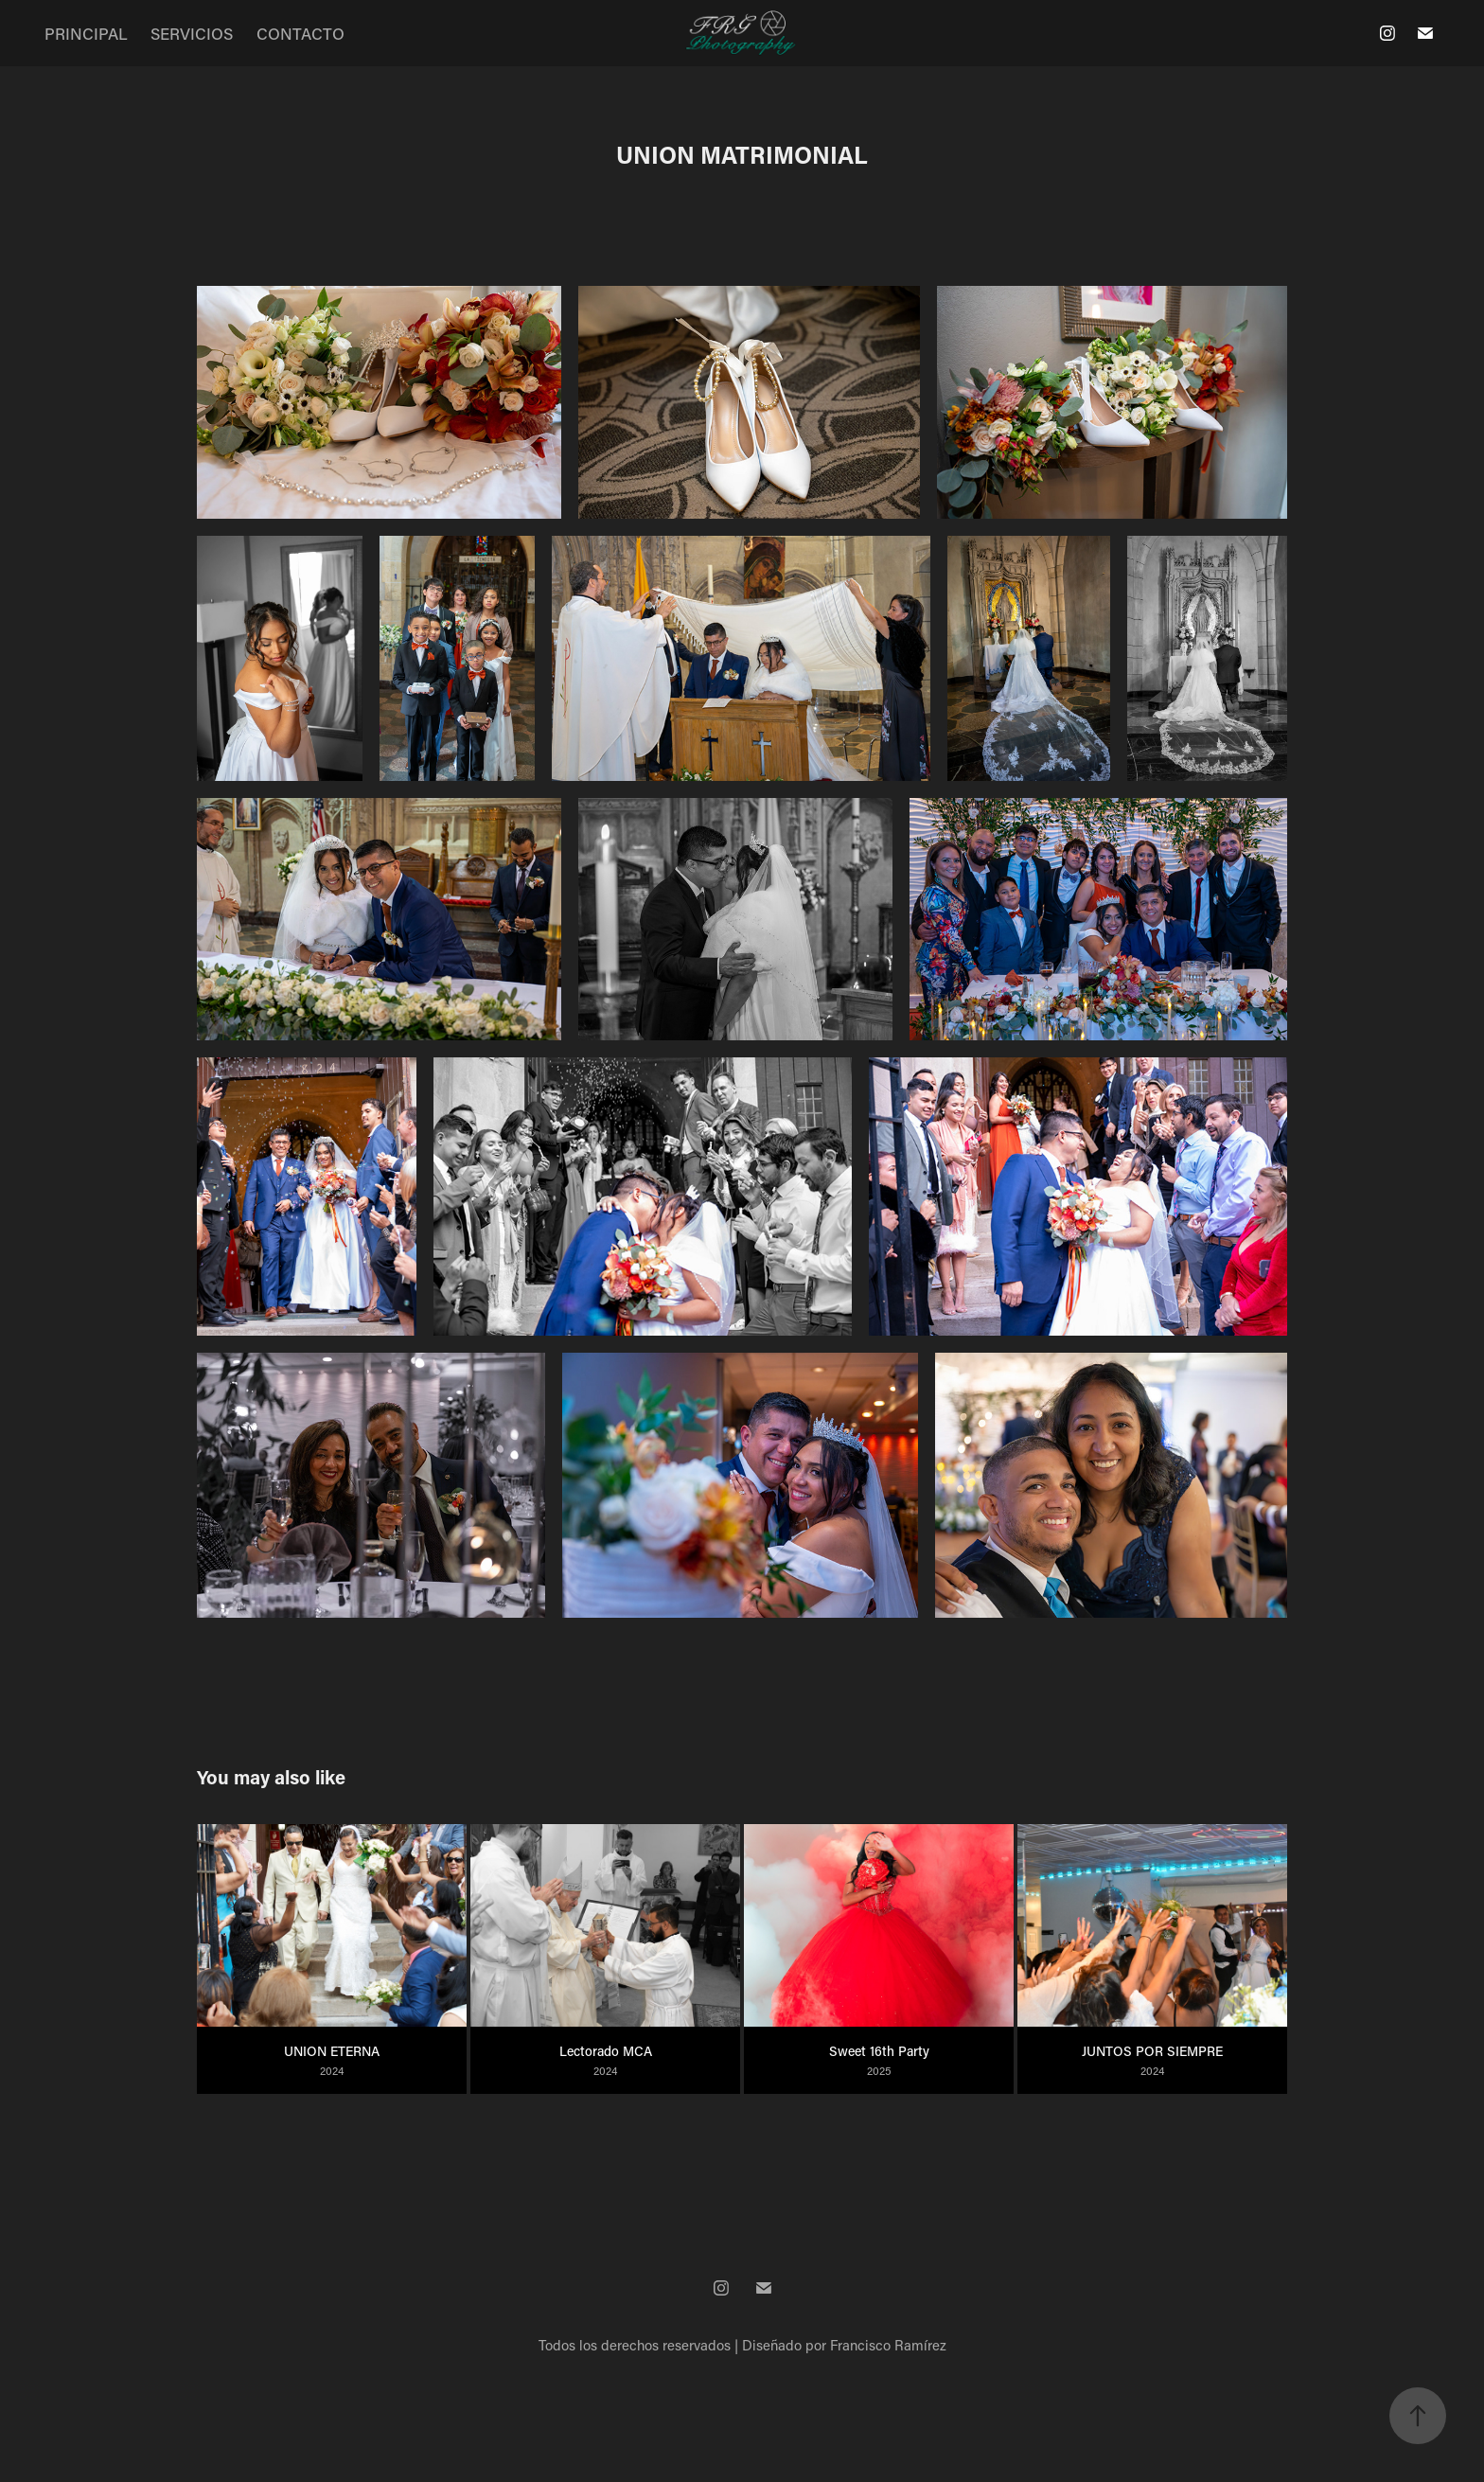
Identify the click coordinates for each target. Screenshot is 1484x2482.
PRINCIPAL (86, 33)
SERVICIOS (191, 33)
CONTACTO (300, 33)
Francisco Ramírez (888, 2344)
